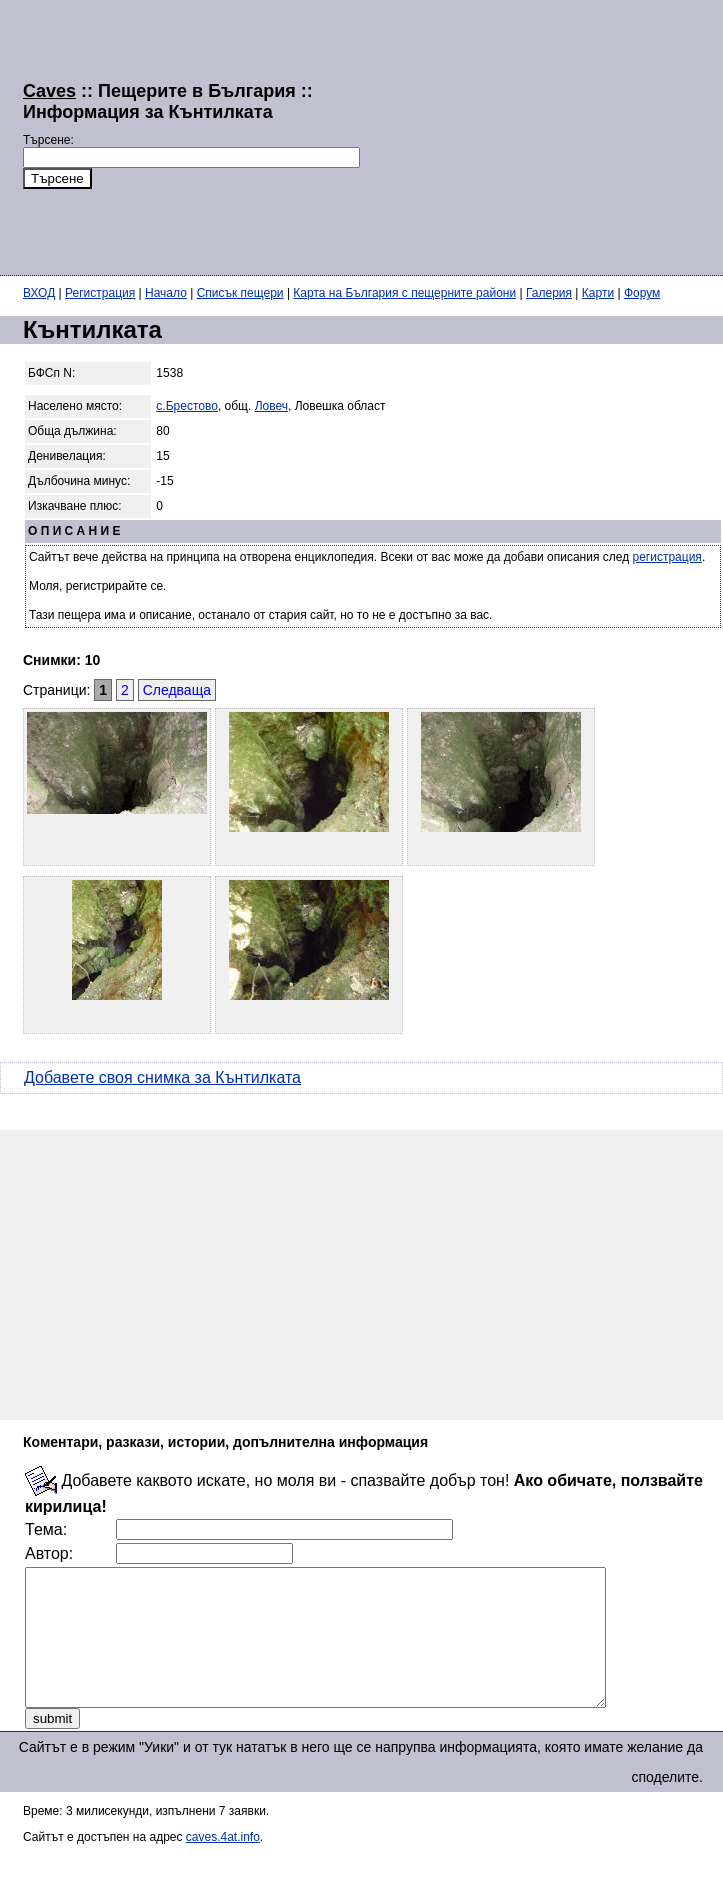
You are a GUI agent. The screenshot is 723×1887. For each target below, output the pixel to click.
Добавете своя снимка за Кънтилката (162, 1077)
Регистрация (100, 293)
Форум (642, 293)
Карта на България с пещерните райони (404, 293)
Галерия (549, 293)
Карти (598, 293)
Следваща (177, 690)
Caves (49, 91)
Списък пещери (240, 293)
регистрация (667, 557)
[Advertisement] (502, 135)
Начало (166, 293)
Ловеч (271, 406)
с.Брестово (187, 406)
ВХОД (39, 293)
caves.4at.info (223, 1864)
